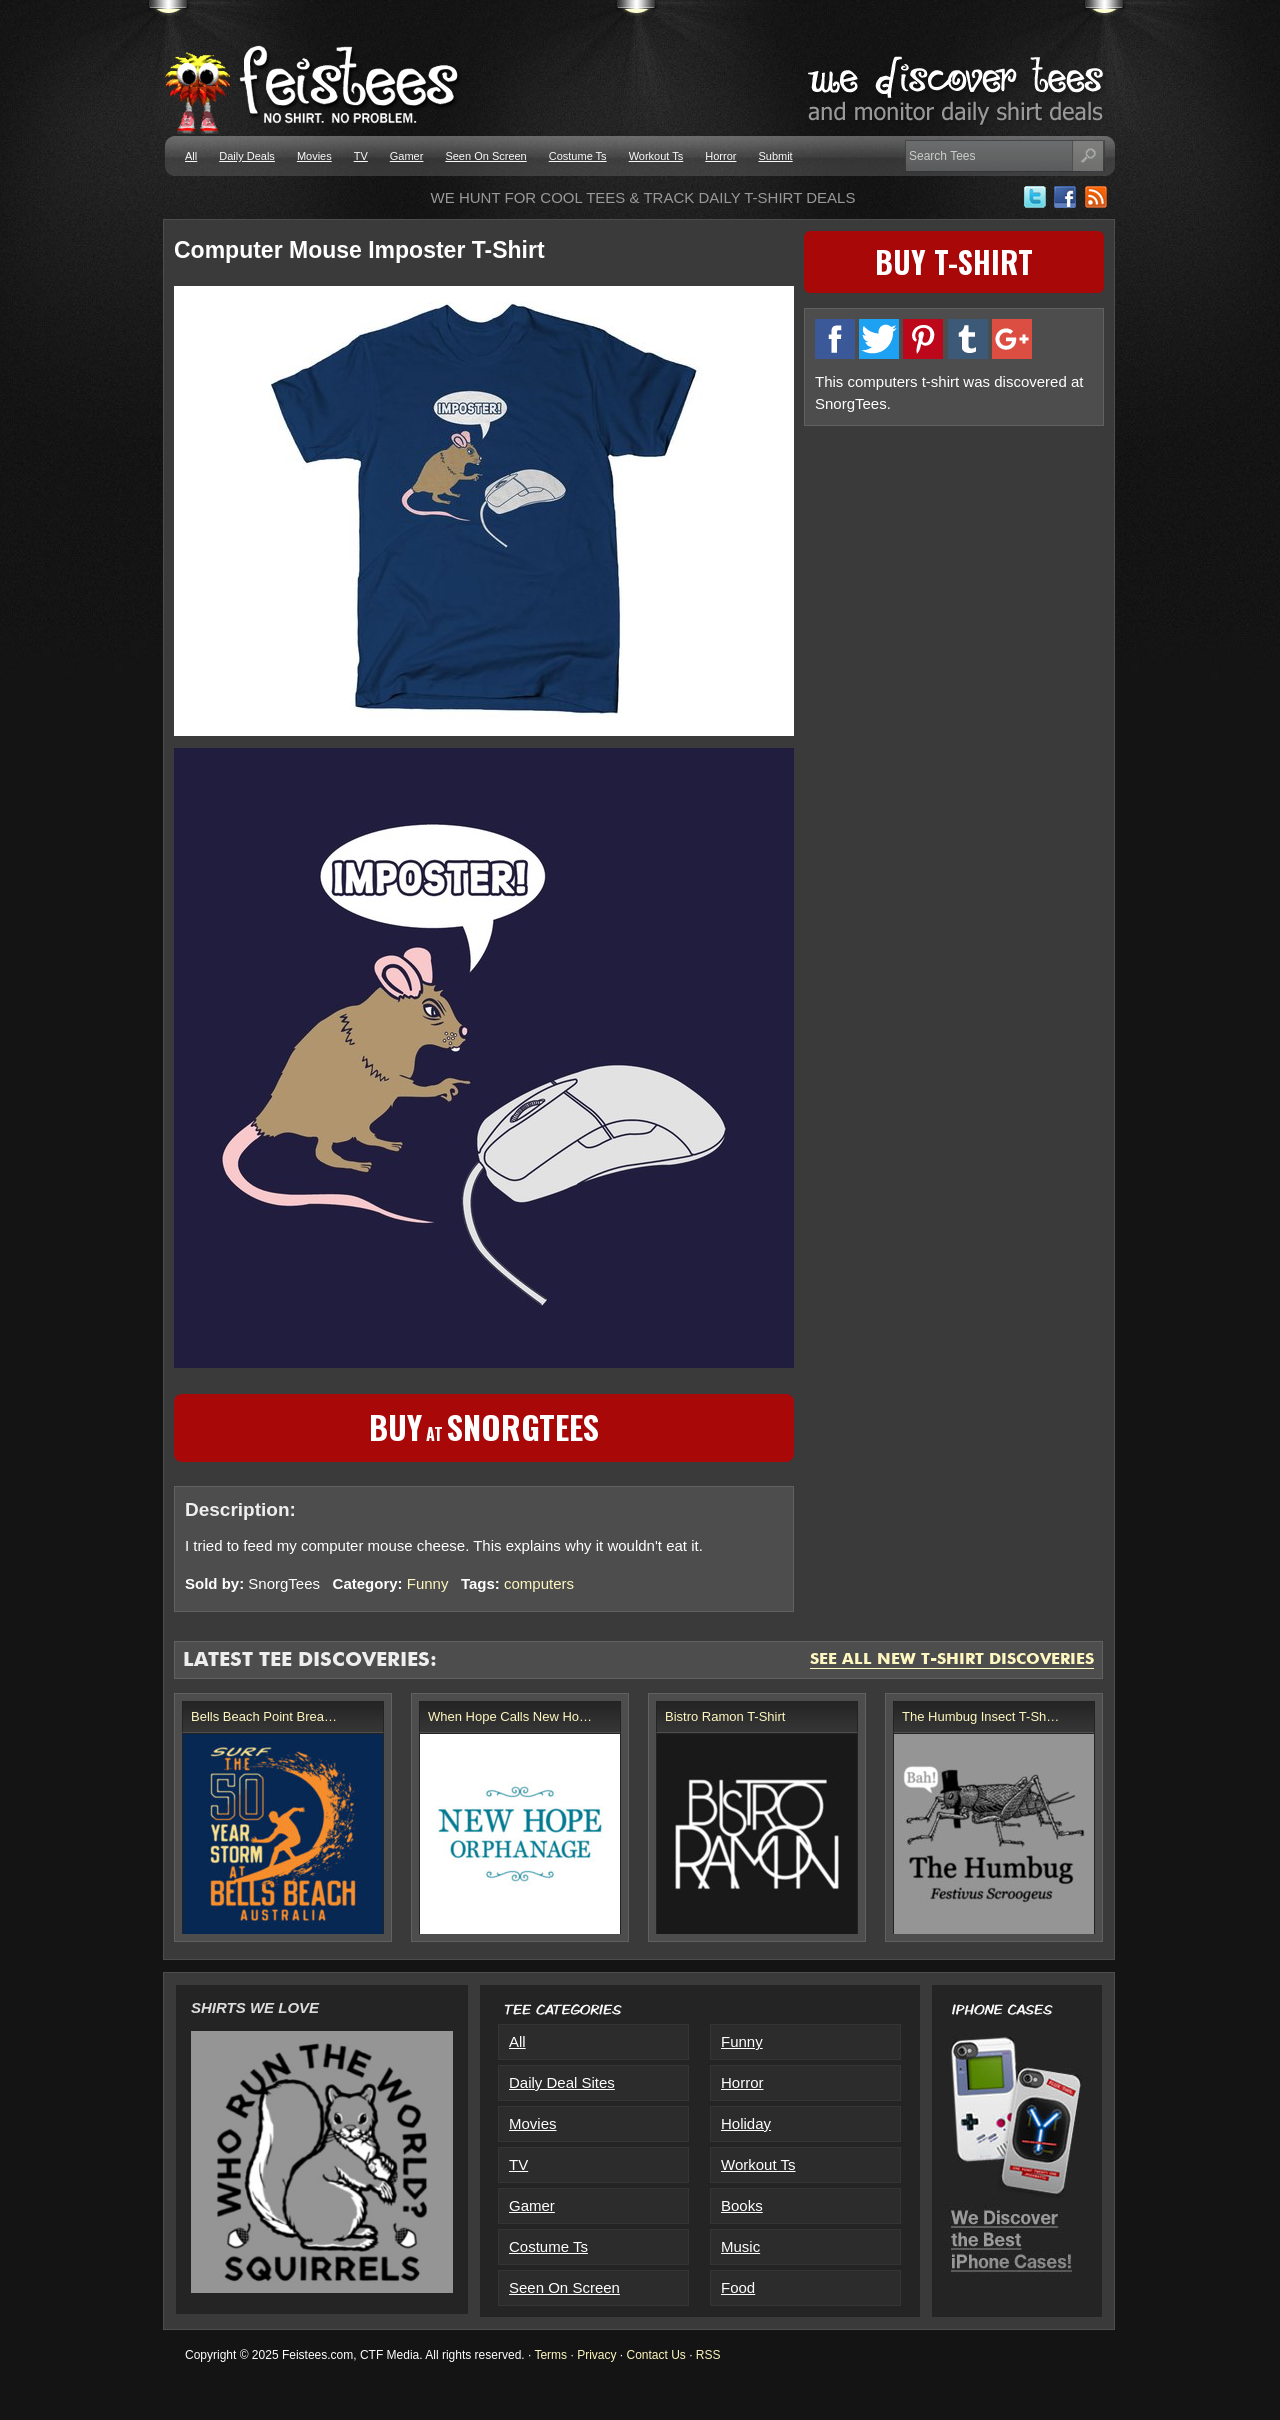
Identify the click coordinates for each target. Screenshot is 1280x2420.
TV (361, 156)
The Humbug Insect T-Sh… (980, 1716)
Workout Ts (656, 156)
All (191, 156)
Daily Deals (247, 156)
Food (738, 2287)
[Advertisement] (954, 577)
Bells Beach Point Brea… (264, 1716)
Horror (720, 156)
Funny (428, 1583)
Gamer (407, 156)
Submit (775, 156)
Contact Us (655, 2355)
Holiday (746, 2123)
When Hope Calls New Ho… (510, 1716)
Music (740, 2246)
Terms (550, 2355)
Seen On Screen (485, 156)
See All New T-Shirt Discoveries (952, 1660)
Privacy (596, 2355)
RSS (708, 2355)
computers (539, 1583)
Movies (314, 156)
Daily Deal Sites (562, 2082)
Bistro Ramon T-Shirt (725, 1716)
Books (742, 2205)
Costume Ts (578, 156)
